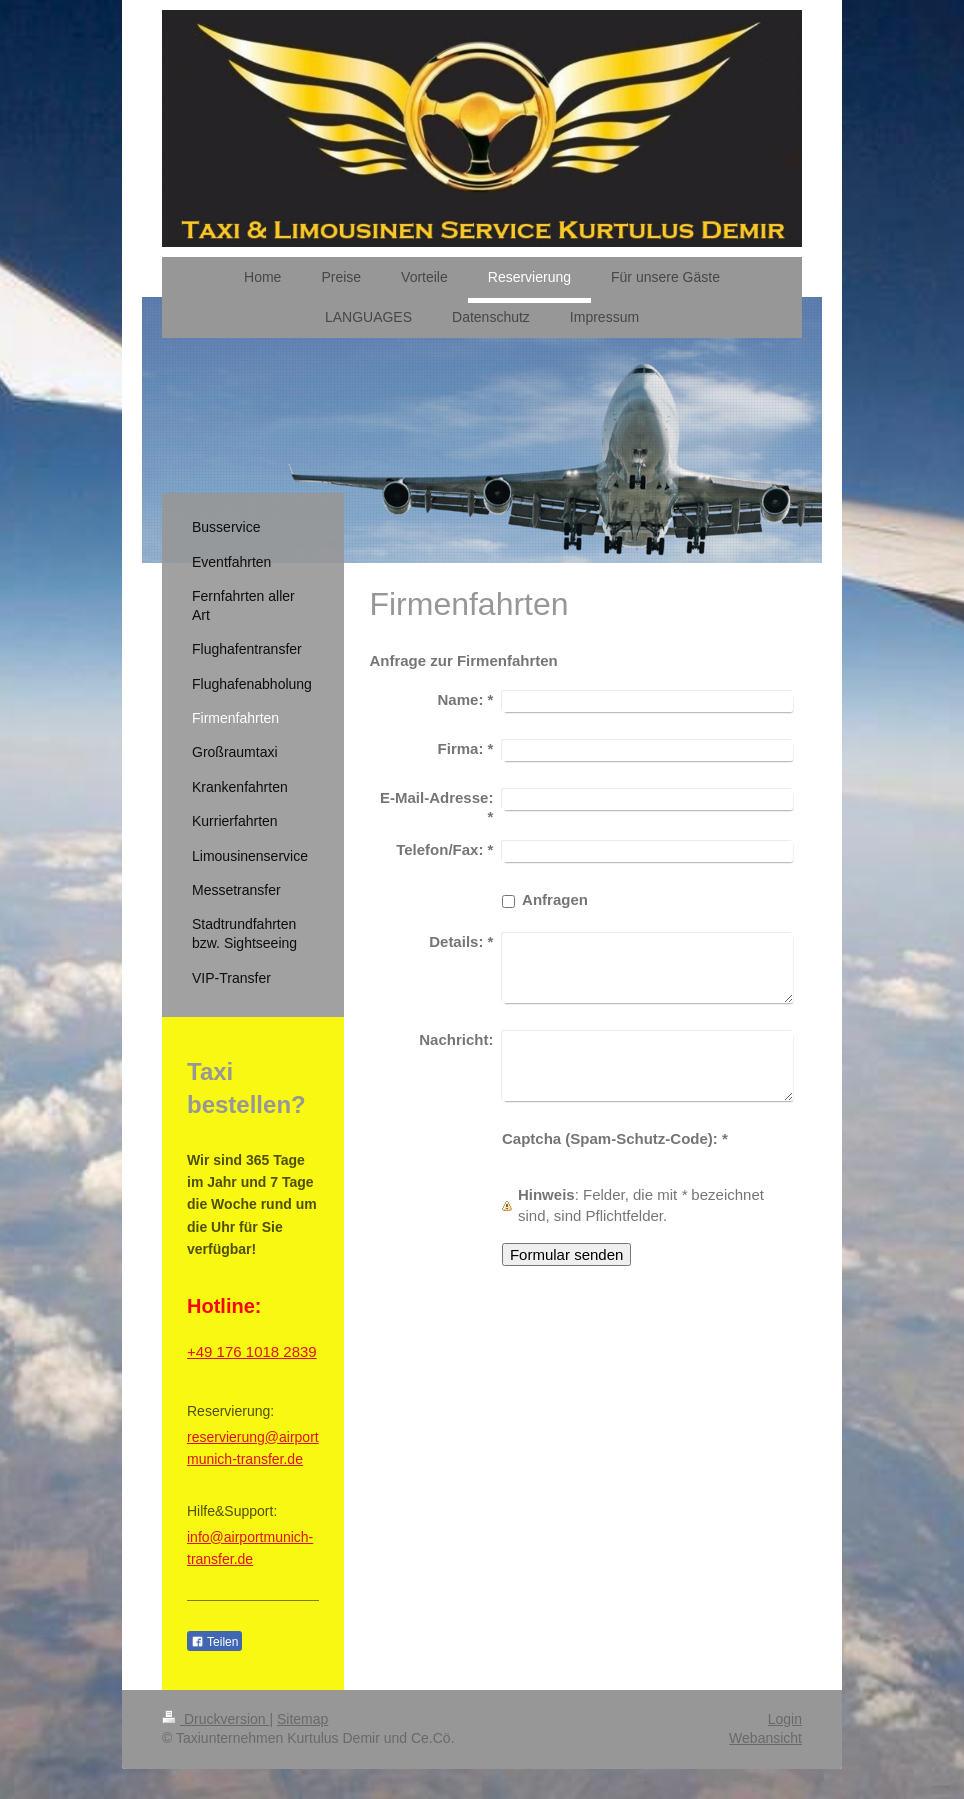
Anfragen (555, 899)
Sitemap (302, 1719)
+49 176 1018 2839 (252, 1351)
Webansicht (765, 1738)
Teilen (214, 1642)
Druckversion (215, 1719)
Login (785, 1719)
